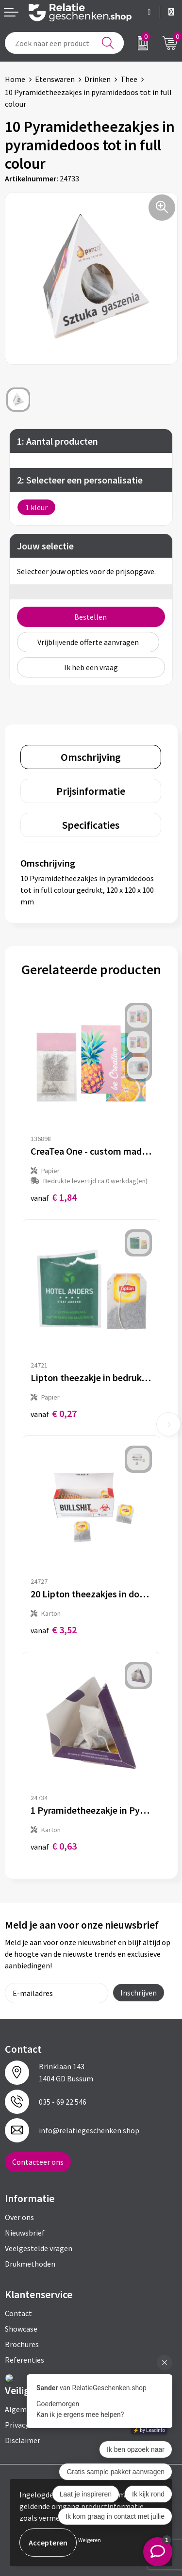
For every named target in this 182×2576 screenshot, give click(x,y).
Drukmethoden (30, 2264)
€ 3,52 (54, 1630)
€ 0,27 (54, 1413)
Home (15, 79)
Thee (128, 79)
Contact (18, 2313)
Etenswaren (55, 79)
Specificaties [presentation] (90, 825)
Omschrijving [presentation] (91, 757)
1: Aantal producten (57, 441)
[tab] (90, 757)
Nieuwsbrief (25, 2233)
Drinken (97, 79)
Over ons (19, 2217)
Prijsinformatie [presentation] (90, 791)
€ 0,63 (54, 1846)
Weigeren (89, 2540)
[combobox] (64, 43)
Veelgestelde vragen (38, 2248)
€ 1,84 (54, 1197)
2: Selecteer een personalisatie (80, 480)
